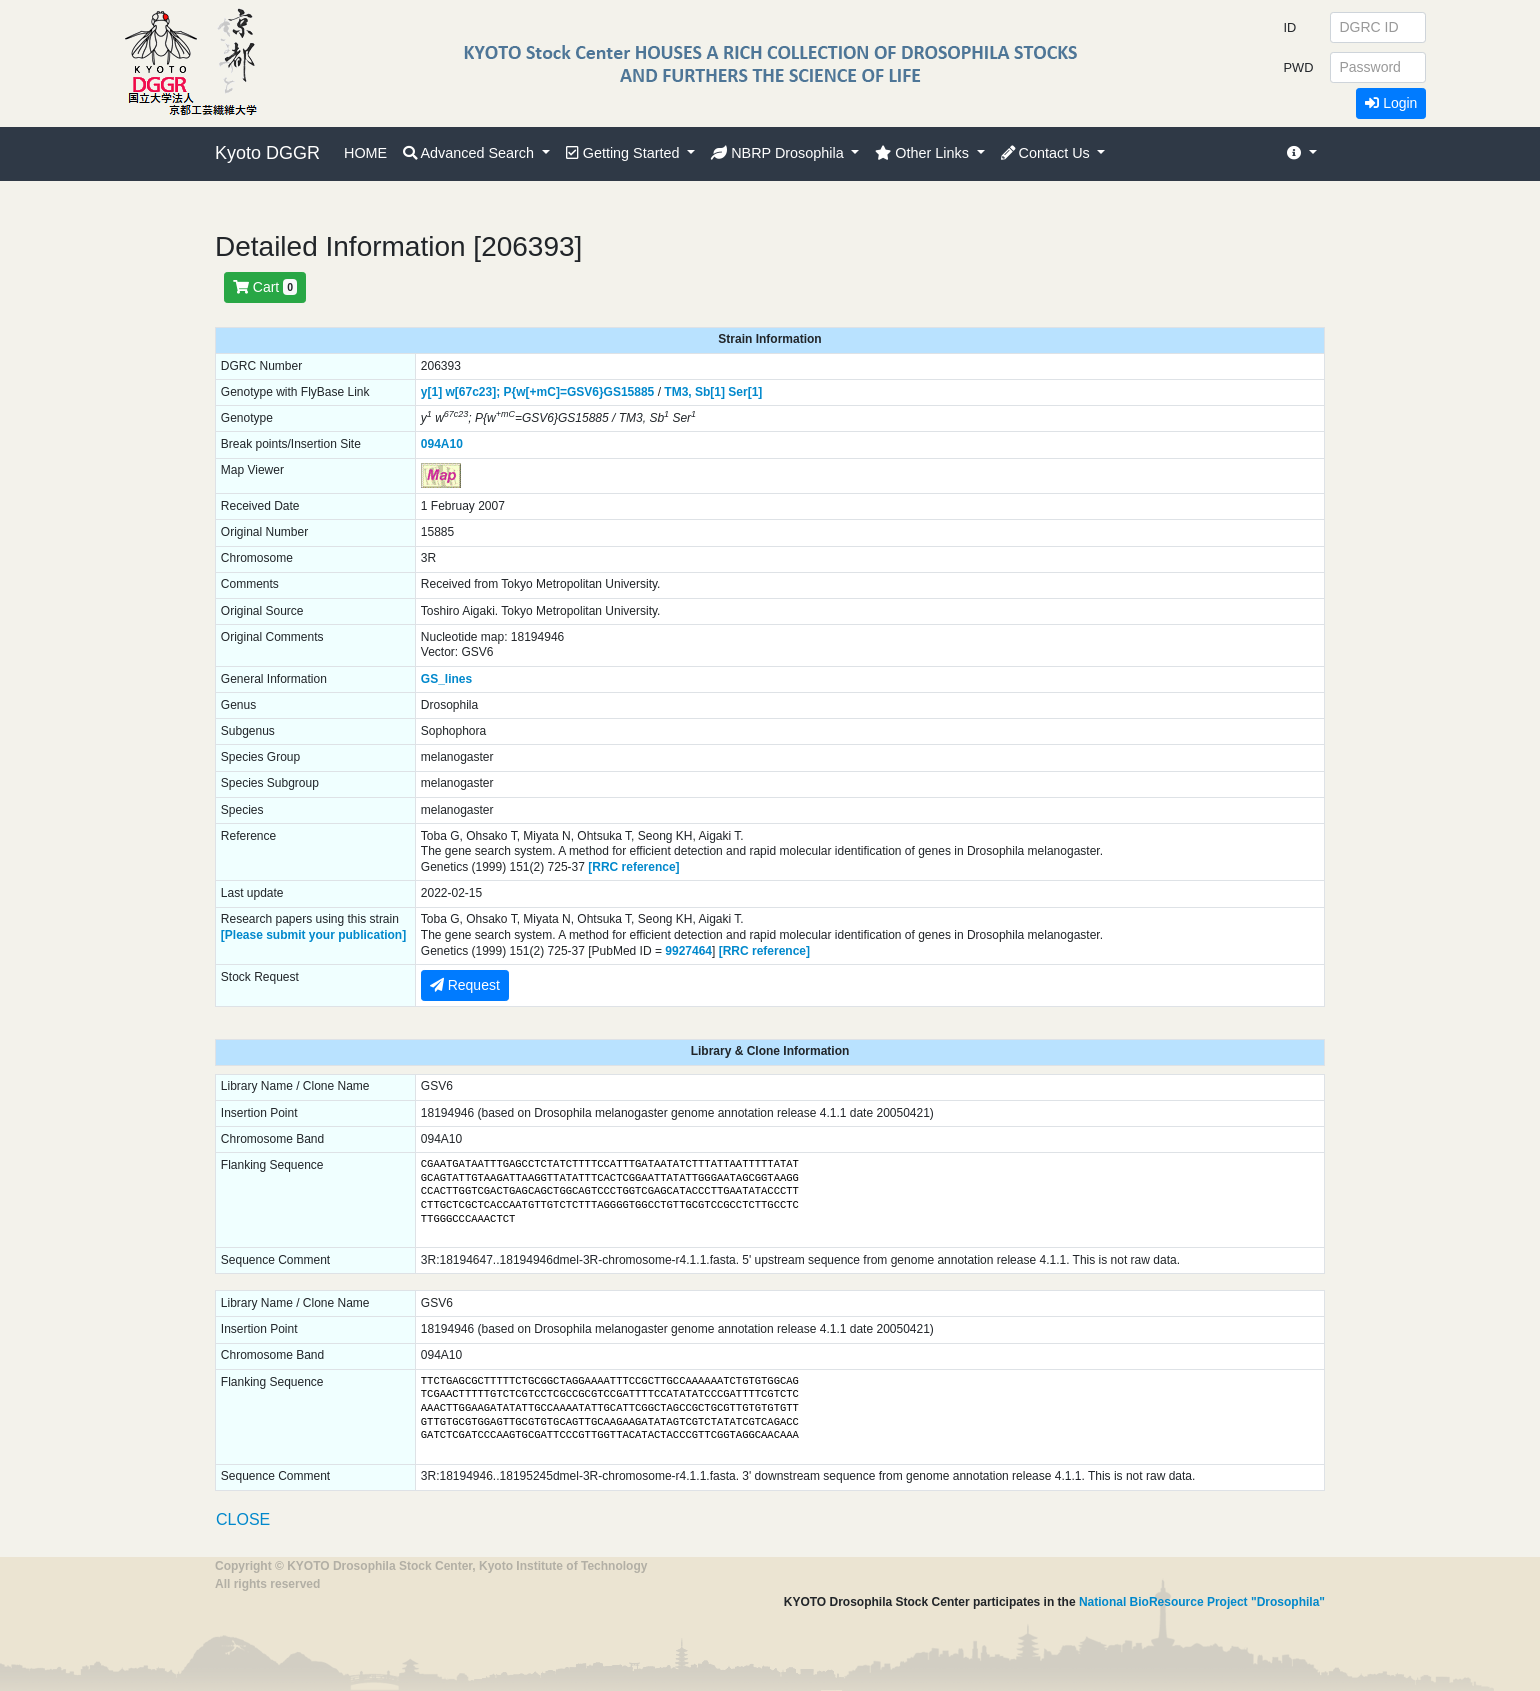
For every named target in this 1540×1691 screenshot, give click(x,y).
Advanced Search (470, 153)
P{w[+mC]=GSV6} (554, 392)
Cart (265, 287)
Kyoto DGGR (267, 153)
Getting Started (625, 153)
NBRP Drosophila (779, 153)
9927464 (688, 951)
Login (1391, 103)
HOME (365, 153)
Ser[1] (745, 392)
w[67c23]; (472, 392)
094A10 (442, 444)
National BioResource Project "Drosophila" (1202, 1602)
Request (465, 985)
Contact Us (1047, 153)
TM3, (677, 392)
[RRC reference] (633, 867)
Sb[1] (710, 392)
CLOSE (243, 1519)
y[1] (431, 392)
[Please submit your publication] (313, 935)
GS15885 (629, 392)
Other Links (924, 153)
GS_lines (446, 679)
